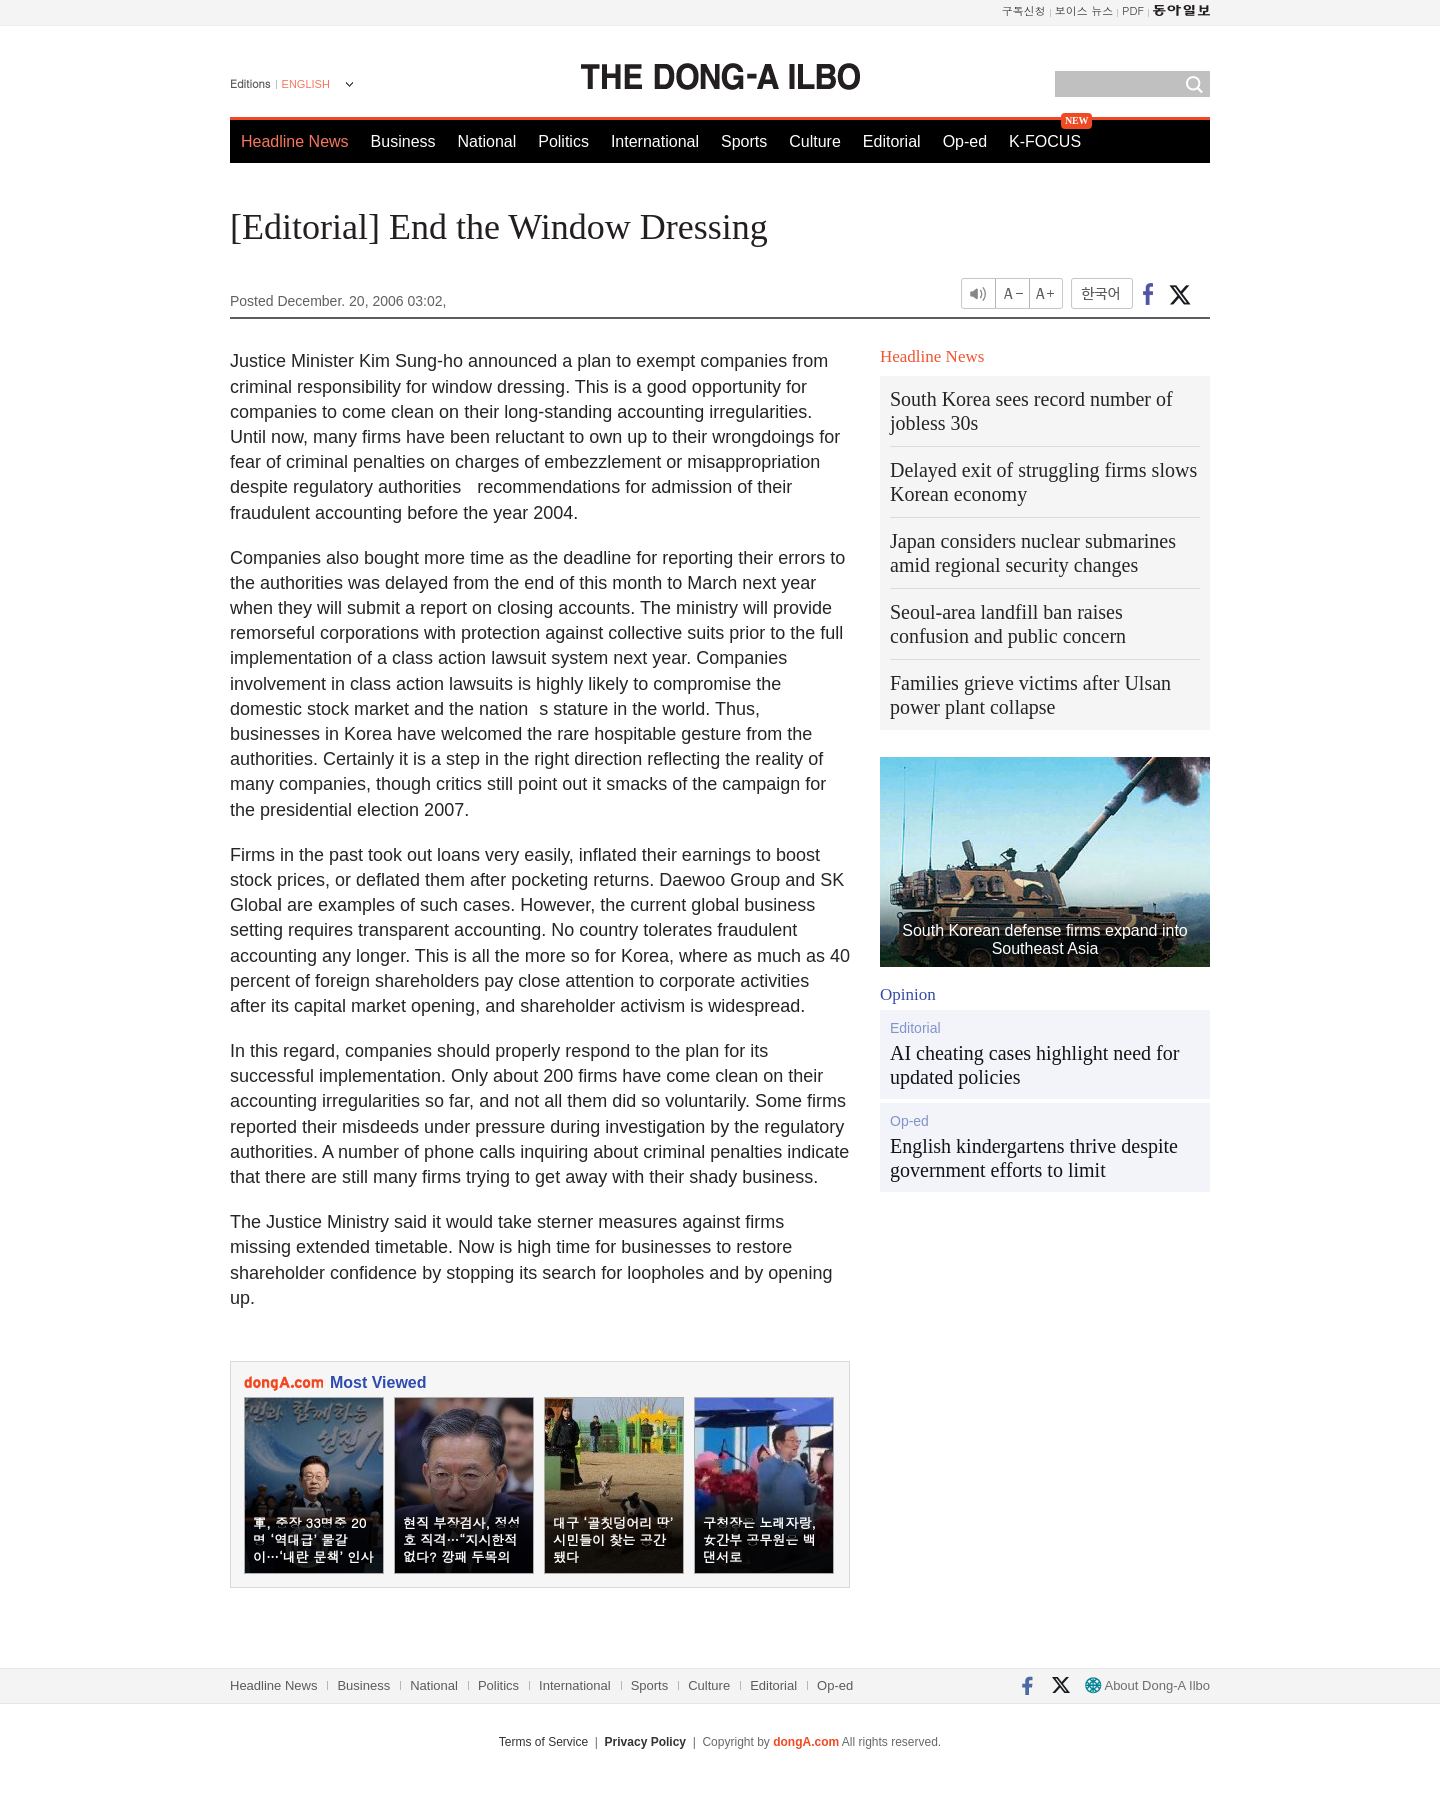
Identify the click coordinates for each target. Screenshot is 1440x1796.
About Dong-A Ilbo (1147, 1685)
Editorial (892, 141)
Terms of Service (543, 1742)
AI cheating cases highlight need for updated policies (1034, 1065)
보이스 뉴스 (1084, 10)
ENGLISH (306, 84)
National (487, 141)
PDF (1133, 10)
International (655, 141)
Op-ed (965, 141)
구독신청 (1024, 10)
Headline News (295, 141)
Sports (744, 141)
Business (403, 141)
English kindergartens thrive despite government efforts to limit (1034, 1158)
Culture (815, 141)
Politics (563, 141)
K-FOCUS (1045, 141)
